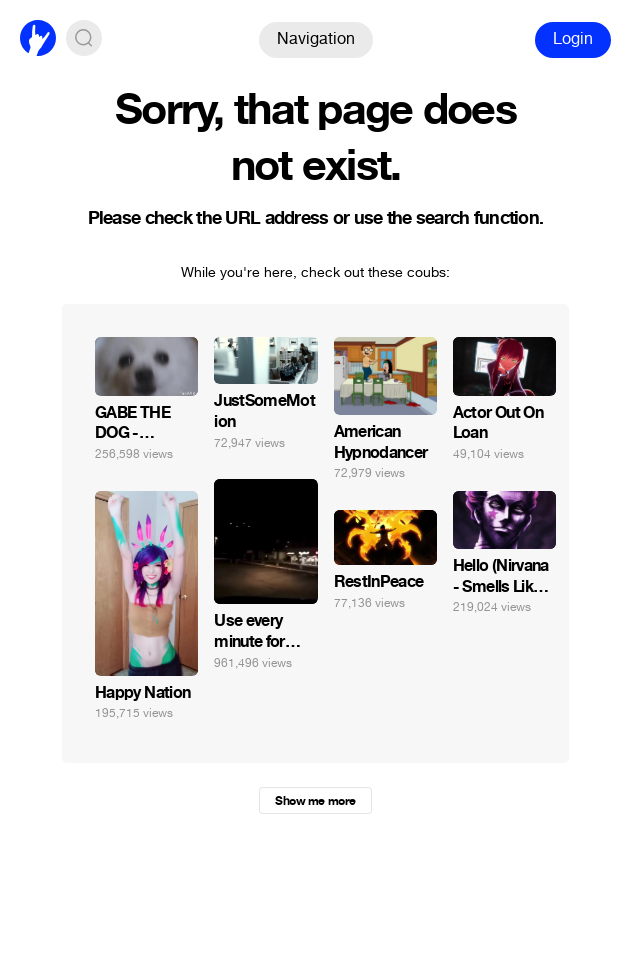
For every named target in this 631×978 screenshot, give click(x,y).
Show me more (315, 801)
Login (573, 38)
